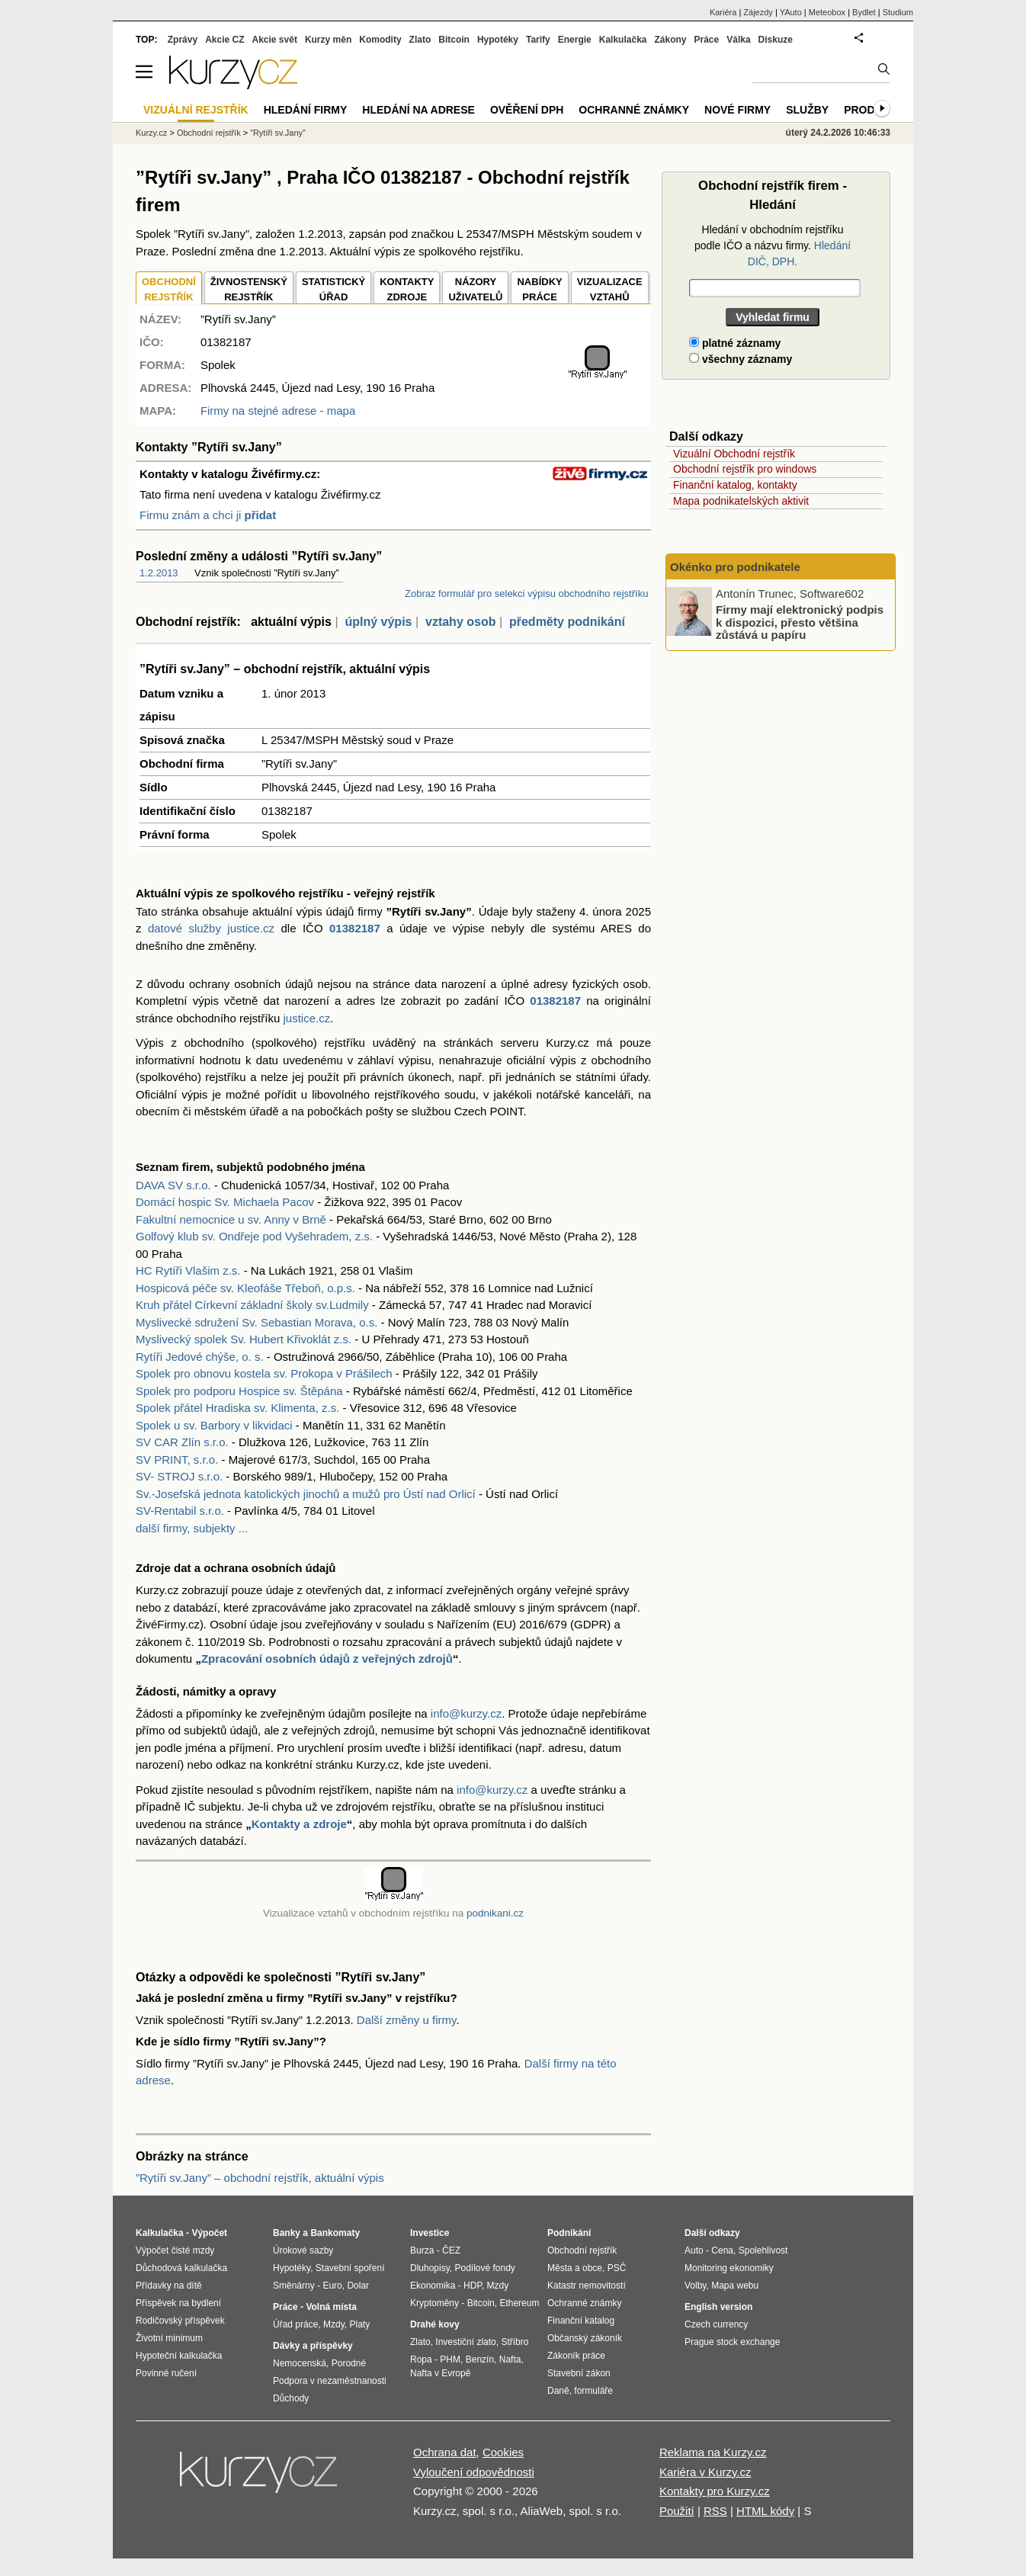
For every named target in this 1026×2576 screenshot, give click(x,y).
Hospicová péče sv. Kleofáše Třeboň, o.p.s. (245, 1288)
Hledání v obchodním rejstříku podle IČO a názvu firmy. (772, 245)
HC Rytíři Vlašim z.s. (188, 1270)
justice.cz (306, 1018)
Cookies (503, 2452)
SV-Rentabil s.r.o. (180, 1510)
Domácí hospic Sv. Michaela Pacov (225, 1201)
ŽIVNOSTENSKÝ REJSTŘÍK (248, 289)
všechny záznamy (740, 359)
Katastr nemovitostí (586, 2285)
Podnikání (569, 2233)
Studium (898, 12)
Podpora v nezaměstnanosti (329, 2381)
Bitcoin (454, 39)
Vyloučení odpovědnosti (473, 2471)
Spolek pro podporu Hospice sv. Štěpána (239, 1390)
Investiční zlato (465, 2342)
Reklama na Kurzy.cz (713, 2452)
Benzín (480, 2359)
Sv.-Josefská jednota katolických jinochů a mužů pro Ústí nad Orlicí (306, 1493)
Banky (286, 2233)
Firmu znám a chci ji (207, 514)
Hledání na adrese (418, 110)
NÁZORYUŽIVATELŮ (475, 289)
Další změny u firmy (407, 2019)
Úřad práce (295, 2324)
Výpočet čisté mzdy (175, 2250)
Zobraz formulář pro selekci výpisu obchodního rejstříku (526, 593)
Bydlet (864, 12)
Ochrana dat (444, 2452)
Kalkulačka (623, 39)
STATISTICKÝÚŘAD (333, 289)
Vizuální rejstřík (195, 110)
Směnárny (294, 2285)
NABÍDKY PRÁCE (539, 289)
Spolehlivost (763, 2250)
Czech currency (716, 2324)
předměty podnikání (567, 621)
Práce (707, 39)
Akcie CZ (224, 39)
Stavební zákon (579, 2373)
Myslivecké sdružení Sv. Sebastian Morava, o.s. (256, 1322)
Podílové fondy (484, 2268)
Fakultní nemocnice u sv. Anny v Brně (231, 1219)
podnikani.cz (495, 1913)
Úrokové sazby (303, 2250)
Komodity (380, 39)
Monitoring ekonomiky (729, 2268)
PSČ (617, 2268)
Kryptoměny (434, 2303)
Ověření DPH (526, 110)
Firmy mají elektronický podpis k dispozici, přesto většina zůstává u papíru (799, 622)
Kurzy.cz (151, 132)
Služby (807, 110)
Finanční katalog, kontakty (735, 485)
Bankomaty (335, 2233)
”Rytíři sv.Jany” (278, 132)
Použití (676, 2510)
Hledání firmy (306, 110)
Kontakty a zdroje (299, 1823)
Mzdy (334, 2324)
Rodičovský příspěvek (180, 2320)
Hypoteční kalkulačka (179, 2355)
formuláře (593, 2390)
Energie (575, 39)
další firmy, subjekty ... (192, 1528)
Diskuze (775, 39)
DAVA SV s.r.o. (173, 1185)
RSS (715, 2510)
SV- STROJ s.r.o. (179, 1476)
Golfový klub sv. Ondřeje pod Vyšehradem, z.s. (254, 1236)
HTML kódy (765, 2510)
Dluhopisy (430, 2268)
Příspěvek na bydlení (178, 2303)
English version (718, 2307)
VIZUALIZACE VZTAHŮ (610, 289)
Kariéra (723, 12)
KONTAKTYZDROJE (407, 289)
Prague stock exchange (732, 2342)
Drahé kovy (435, 2324)
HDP (472, 2285)
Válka (738, 39)
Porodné (349, 2363)
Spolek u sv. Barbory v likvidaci (214, 1425)
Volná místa (331, 2307)
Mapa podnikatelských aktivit (741, 501)
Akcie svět (274, 39)
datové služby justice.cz (211, 928)
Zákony (670, 39)
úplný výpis (378, 621)
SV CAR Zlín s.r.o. (182, 1442)
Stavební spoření (350, 2268)
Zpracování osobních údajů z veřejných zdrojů (327, 1658)
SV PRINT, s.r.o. (177, 1459)
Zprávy (182, 39)
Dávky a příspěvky (313, 2345)
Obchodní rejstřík (209, 132)
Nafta (510, 2359)
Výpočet (209, 2233)
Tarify (538, 39)
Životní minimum (169, 2338)
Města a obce (574, 2268)
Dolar (358, 2285)
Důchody (291, 2398)
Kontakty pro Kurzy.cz (714, 2491)
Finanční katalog (580, 2320)
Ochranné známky (634, 110)
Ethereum (519, 2303)
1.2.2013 (158, 573)
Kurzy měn (328, 39)
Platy (360, 2324)
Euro (331, 2285)
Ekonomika (432, 2285)
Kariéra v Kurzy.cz (705, 2471)
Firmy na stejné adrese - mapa (277, 410)
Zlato (420, 39)
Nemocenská (299, 2363)
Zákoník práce (576, 2355)
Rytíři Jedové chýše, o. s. (200, 1356)
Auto (694, 2250)
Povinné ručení (166, 2373)
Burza (422, 2250)
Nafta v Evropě (440, 2373)
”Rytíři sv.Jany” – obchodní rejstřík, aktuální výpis (260, 2177)
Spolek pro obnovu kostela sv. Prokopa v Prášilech (264, 1373)
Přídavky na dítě (169, 2285)
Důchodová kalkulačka (181, 2268)
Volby (695, 2285)
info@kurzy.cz (466, 1713)
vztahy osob (460, 621)
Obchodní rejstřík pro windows (744, 469)
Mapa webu (734, 2285)
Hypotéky (497, 39)
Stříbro (514, 2342)
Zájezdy (758, 12)
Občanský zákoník (584, 2338)
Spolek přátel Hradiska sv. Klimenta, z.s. (237, 1407)
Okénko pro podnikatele (735, 566)
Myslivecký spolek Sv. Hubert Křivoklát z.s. (243, 1339)
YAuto (791, 12)
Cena (722, 2250)
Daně (558, 2390)
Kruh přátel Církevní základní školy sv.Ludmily (252, 1304)
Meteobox (827, 12)
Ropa (421, 2359)
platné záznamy (735, 343)
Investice (429, 2233)
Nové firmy (737, 110)
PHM (450, 2359)
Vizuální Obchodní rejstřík (734, 454)
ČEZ (451, 2250)
